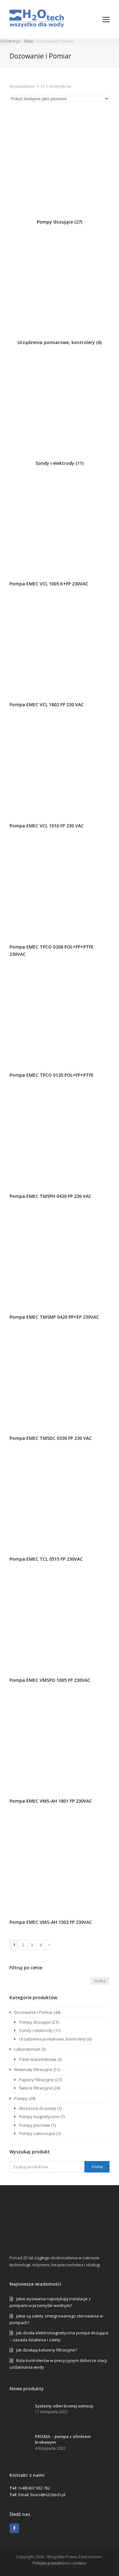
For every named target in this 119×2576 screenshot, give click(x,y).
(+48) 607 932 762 (34, 2488)
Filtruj (100, 1981)
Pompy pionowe (34, 2125)
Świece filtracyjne (35, 2088)
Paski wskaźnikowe (37, 2059)
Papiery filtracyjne (36, 2079)
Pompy (21, 2098)
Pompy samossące (37, 2133)
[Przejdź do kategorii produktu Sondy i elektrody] (59, 410)
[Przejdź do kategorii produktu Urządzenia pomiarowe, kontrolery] (59, 289)
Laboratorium (27, 2049)
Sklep (29, 41)
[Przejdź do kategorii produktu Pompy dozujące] (59, 168)
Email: (24, 2494)
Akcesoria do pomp (37, 2108)
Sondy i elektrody (36, 2030)
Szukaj (97, 2166)
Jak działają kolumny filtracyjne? (46, 2350)
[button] (105, 19)
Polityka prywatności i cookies (60, 2563)
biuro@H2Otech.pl (47, 2494)
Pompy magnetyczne (39, 2116)
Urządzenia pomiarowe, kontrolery (52, 2039)
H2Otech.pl (10, 41)
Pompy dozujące (35, 2022)
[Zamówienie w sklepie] (59, 99)
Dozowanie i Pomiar (33, 2012)
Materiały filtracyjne (33, 2069)
